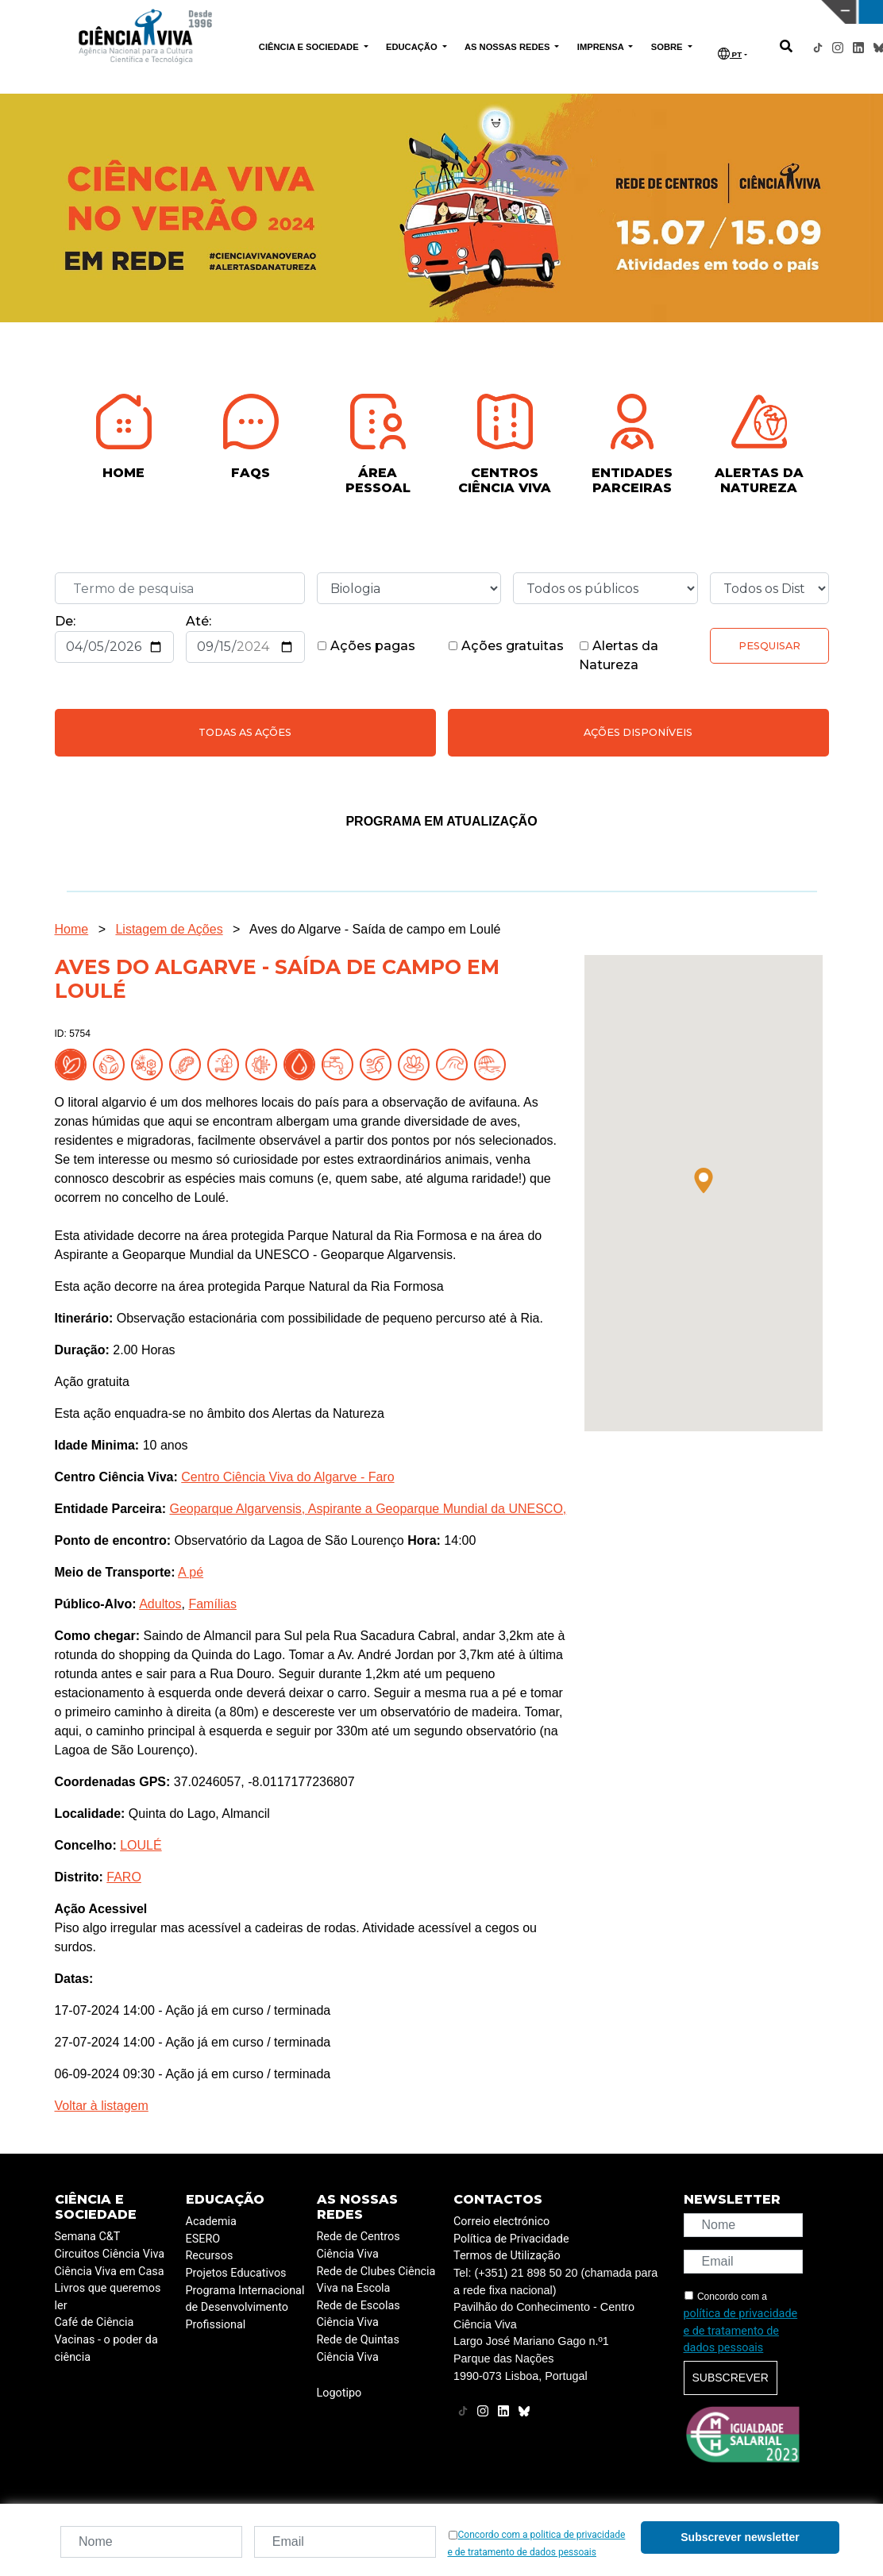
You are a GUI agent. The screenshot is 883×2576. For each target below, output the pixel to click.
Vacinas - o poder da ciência (106, 2348)
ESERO (203, 2239)
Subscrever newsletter (740, 2537)
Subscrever (730, 2377)
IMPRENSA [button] (602, 47)
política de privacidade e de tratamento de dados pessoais (741, 2331)
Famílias (212, 1604)
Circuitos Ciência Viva (110, 2254)
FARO (123, 1877)
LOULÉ (140, 1845)
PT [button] (730, 54)
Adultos (160, 1604)
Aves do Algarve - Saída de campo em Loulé (374, 929)
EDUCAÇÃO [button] (413, 47)
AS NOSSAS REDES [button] (509, 47)
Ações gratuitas (506, 645)
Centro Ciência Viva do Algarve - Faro (287, 1477)
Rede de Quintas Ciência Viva (358, 2348)
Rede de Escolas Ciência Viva (358, 2314)
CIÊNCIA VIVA (585, 11)
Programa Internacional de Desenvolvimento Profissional (245, 2307)
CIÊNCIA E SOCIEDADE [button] (310, 47)
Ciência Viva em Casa (109, 2271)
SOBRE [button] (668, 47)
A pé (190, 1572)
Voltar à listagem (101, 2105)
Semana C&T (88, 2236)
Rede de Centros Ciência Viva (358, 2245)
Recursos (209, 2255)
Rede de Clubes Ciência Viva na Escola (376, 2280)
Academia (211, 2221)
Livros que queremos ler (108, 2296)
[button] (703, 1180)
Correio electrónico (501, 2221)
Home (72, 929)
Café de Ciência (94, 2322)
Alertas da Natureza (618, 655)
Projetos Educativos (236, 2273)
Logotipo (339, 2393)
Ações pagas (366, 645)
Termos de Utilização (507, 2255)
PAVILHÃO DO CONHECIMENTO (385, 10)
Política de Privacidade (511, 2239)
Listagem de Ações (168, 929)
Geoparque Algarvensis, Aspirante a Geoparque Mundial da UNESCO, (367, 1508)
